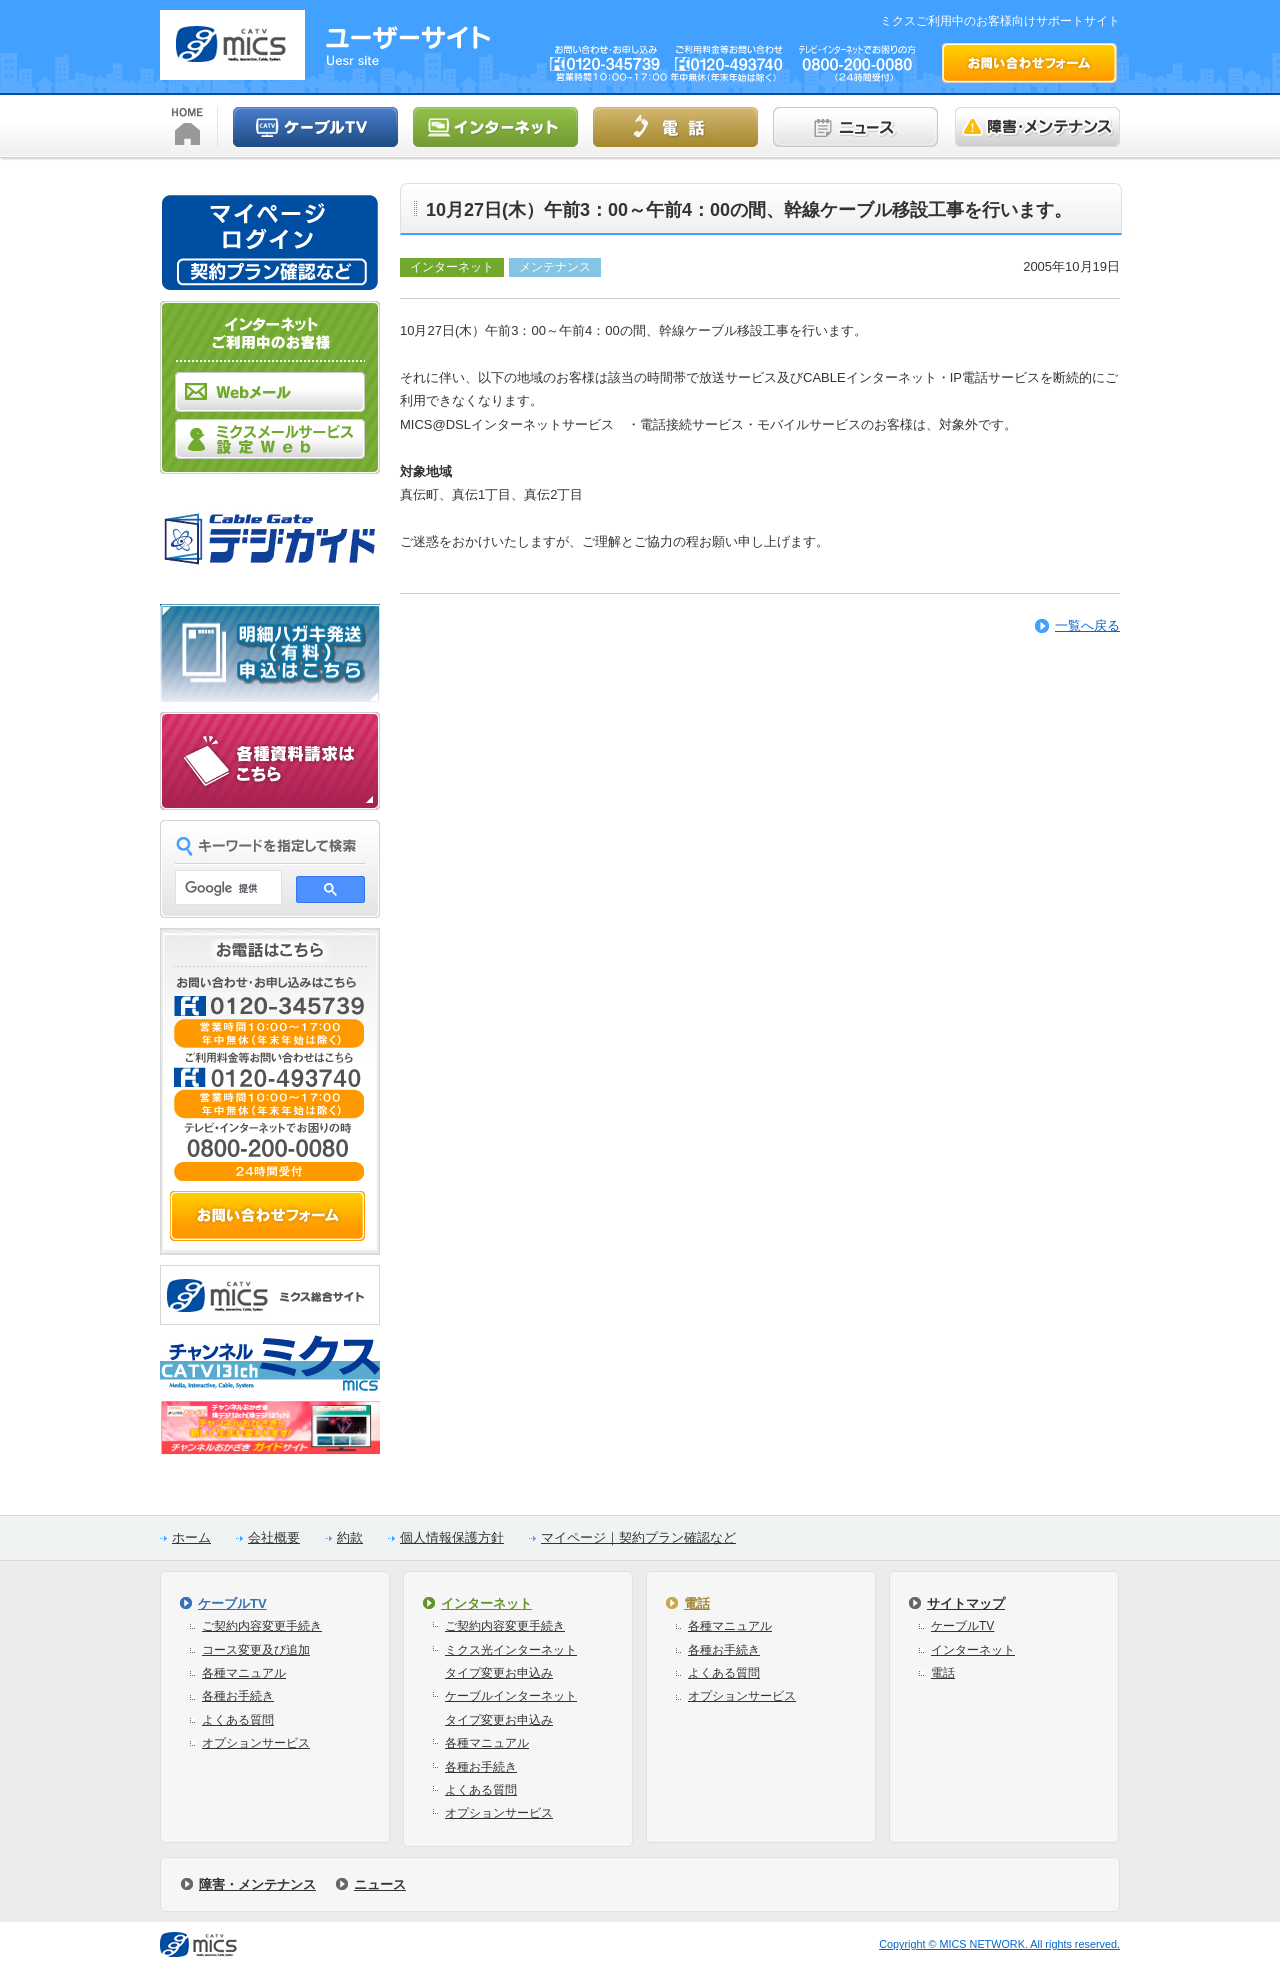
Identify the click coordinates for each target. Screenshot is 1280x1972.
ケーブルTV (232, 1603)
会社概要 (274, 1537)
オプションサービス (256, 1743)
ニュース (380, 1884)
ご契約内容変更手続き (262, 1626)
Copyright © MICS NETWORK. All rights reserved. (999, 1944)
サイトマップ (966, 1603)
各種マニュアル (244, 1673)
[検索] (226, 888)
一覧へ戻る (1087, 625)
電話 (697, 1603)
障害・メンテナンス (257, 1884)
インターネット (486, 1603)
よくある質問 (238, 1720)
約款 (350, 1537)
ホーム (191, 1537)
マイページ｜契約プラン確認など (638, 1537)
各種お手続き (238, 1696)
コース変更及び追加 (256, 1650)
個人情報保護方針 (452, 1537)
